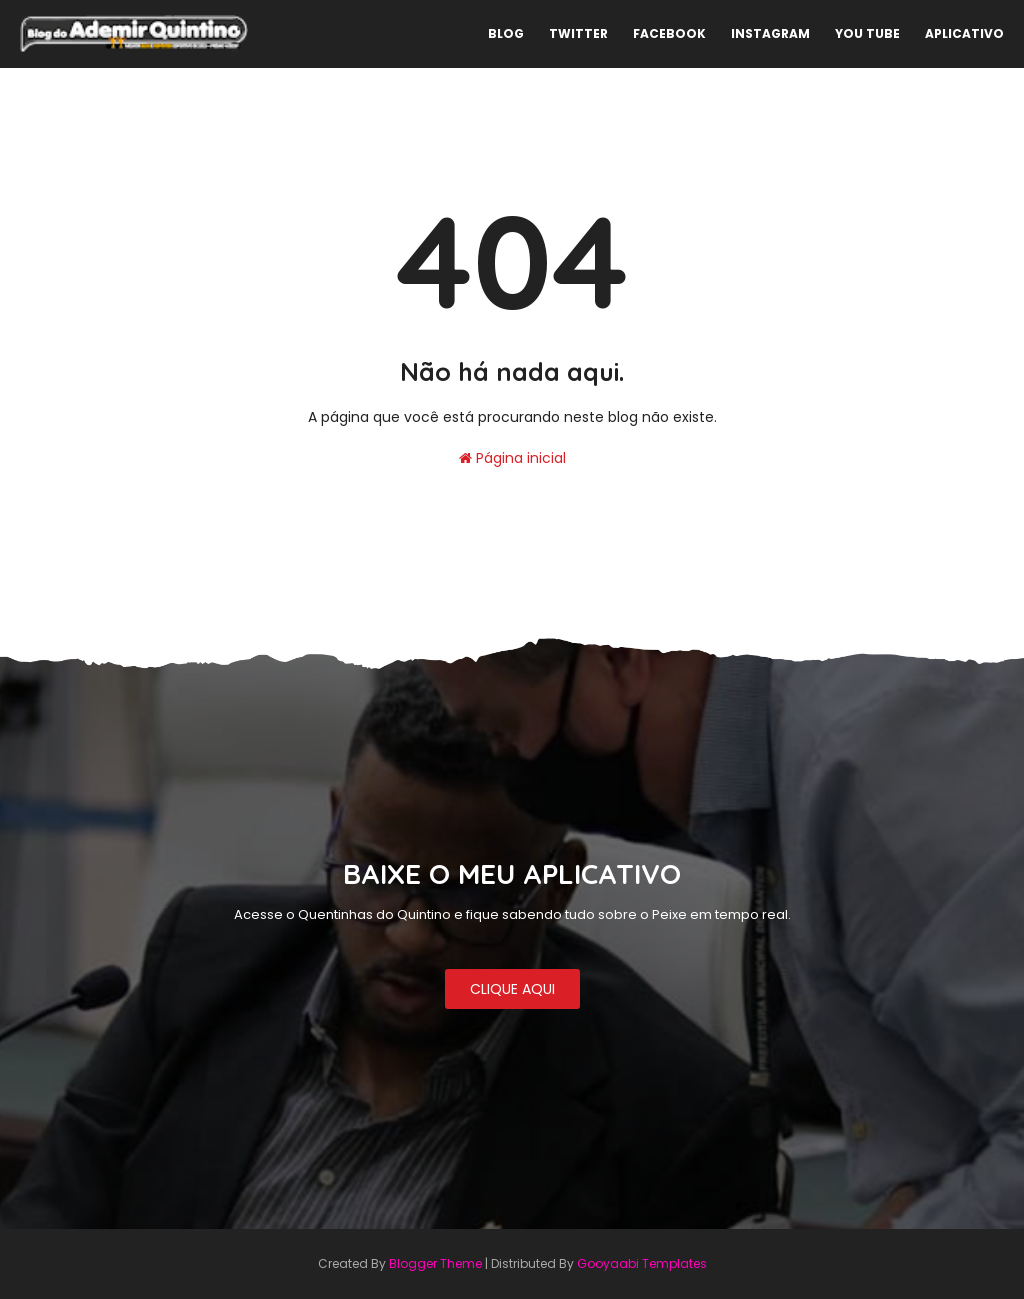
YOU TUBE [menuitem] (867, 33)
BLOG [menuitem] (506, 33)
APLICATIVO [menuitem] (964, 33)
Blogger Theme (435, 1263)
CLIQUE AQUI (512, 989)
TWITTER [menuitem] (578, 33)
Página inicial (512, 458)
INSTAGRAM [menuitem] (770, 33)
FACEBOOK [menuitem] (669, 33)
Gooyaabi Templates (642, 1263)
